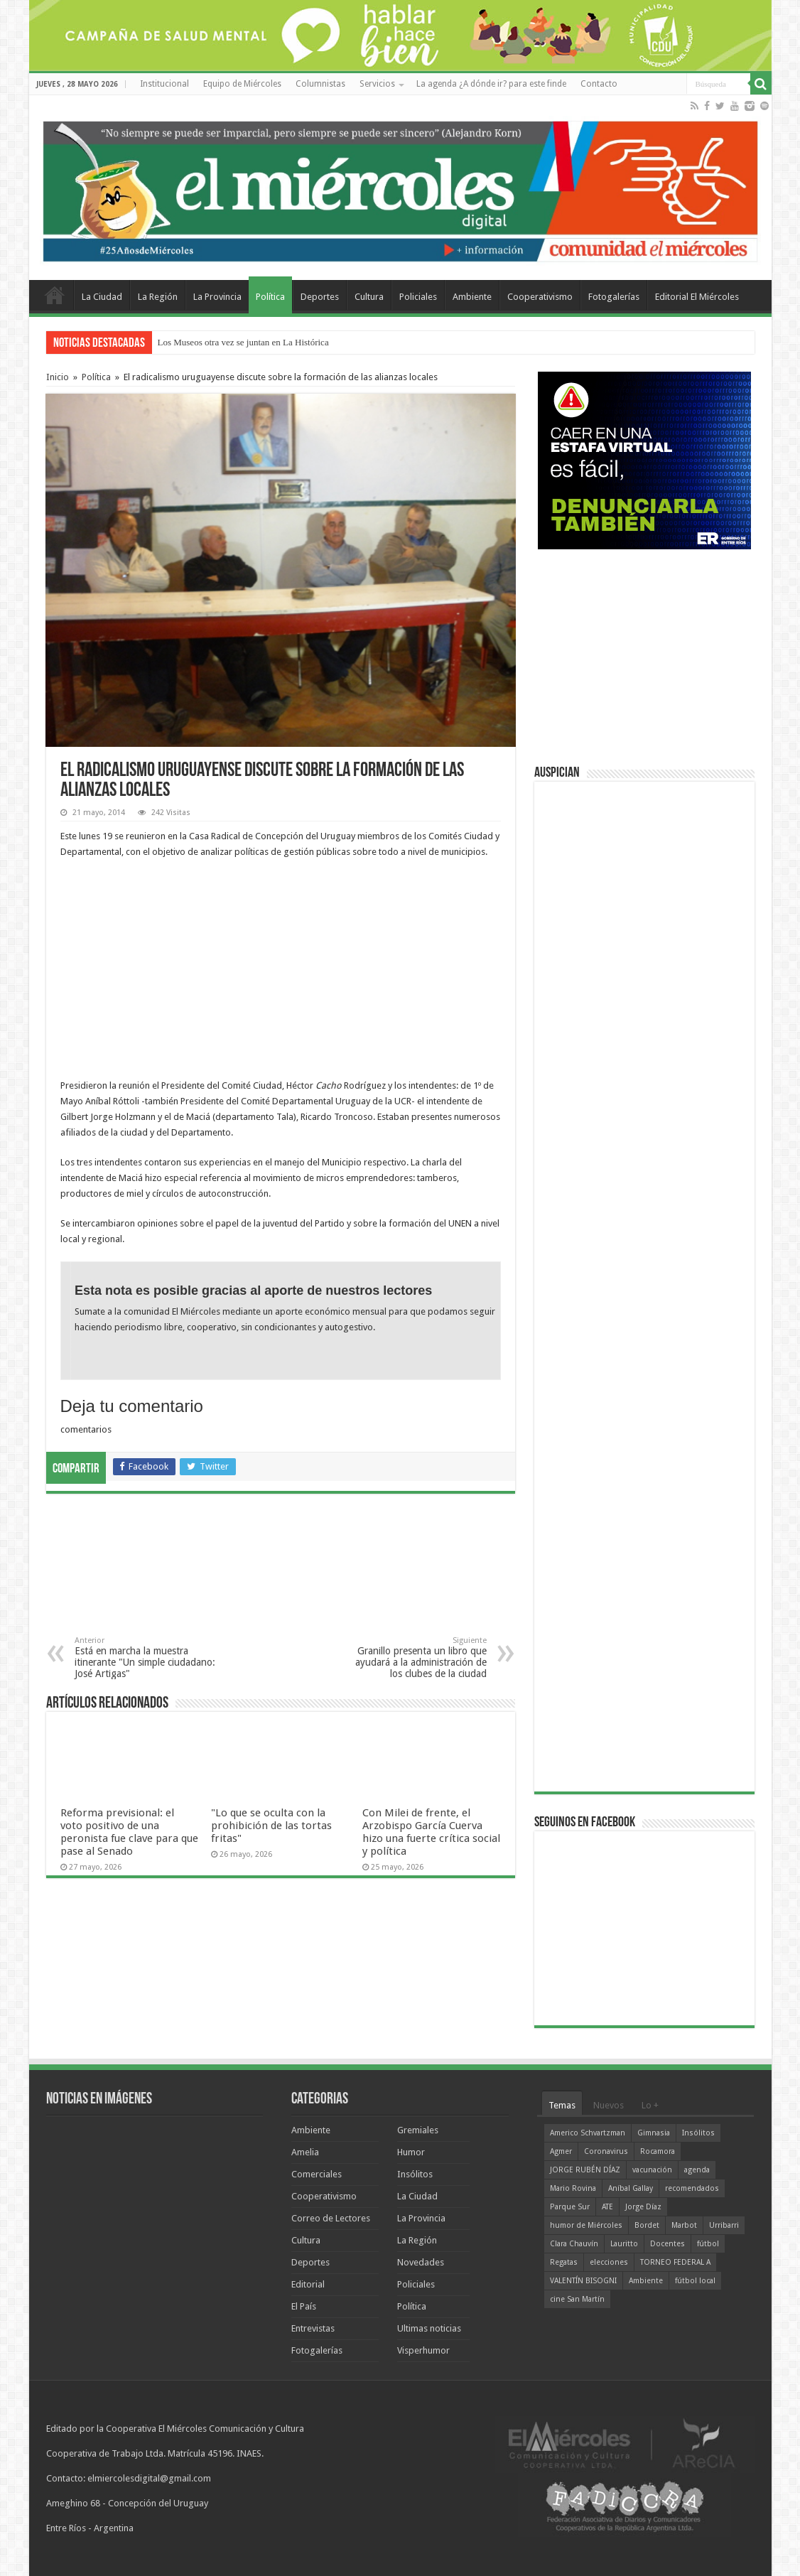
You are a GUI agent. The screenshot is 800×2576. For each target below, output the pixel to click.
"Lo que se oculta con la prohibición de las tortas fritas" (271, 1825)
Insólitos (415, 2174)
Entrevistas (313, 2328)
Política (270, 296)
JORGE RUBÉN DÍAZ (585, 2169)
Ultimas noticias (429, 2328)
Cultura (369, 296)
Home (54, 295)
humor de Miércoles (586, 2225)
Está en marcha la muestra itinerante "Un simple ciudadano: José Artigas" (147, 1657)
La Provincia (217, 296)
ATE (607, 2206)
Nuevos (608, 2105)
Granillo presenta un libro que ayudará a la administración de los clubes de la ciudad (414, 1657)
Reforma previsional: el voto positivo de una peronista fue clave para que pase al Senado (129, 1832)
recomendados (692, 2188)
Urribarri (724, 2225)
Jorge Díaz (643, 2206)
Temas (561, 2105)
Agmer (561, 2151)
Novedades (420, 2262)
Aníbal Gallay (630, 2188)
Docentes (667, 2243)
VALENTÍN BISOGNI (583, 2280)
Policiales (418, 296)
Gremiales (417, 2130)
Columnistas (320, 84)
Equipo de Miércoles (242, 84)
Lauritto (624, 2243)
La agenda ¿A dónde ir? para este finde (491, 84)
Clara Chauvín (574, 2243)
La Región (158, 296)
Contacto (598, 84)
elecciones (609, 2262)
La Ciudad (102, 296)
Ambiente (472, 296)
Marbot (684, 2225)
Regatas (564, 2262)
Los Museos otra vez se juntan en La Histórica (243, 342)
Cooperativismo (540, 296)
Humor (411, 2152)
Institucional (164, 84)
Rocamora (657, 2151)
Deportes (320, 296)
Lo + (650, 2105)
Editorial (308, 2284)
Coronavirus (606, 2151)
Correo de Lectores (330, 2218)
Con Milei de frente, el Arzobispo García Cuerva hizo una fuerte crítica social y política (431, 1832)
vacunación (652, 2169)
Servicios (377, 84)
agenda (697, 2169)
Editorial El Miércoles (697, 296)
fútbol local (695, 2280)
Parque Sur (570, 2206)
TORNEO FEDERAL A (675, 2262)
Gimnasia (653, 2133)
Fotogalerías (613, 296)
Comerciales (316, 2174)
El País (303, 2306)
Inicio (57, 377)
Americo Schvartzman (587, 2133)
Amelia (305, 2152)
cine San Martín (577, 2299)
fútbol (708, 2243)
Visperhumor (423, 2350)
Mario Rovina (573, 2188)
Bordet (646, 2225)
